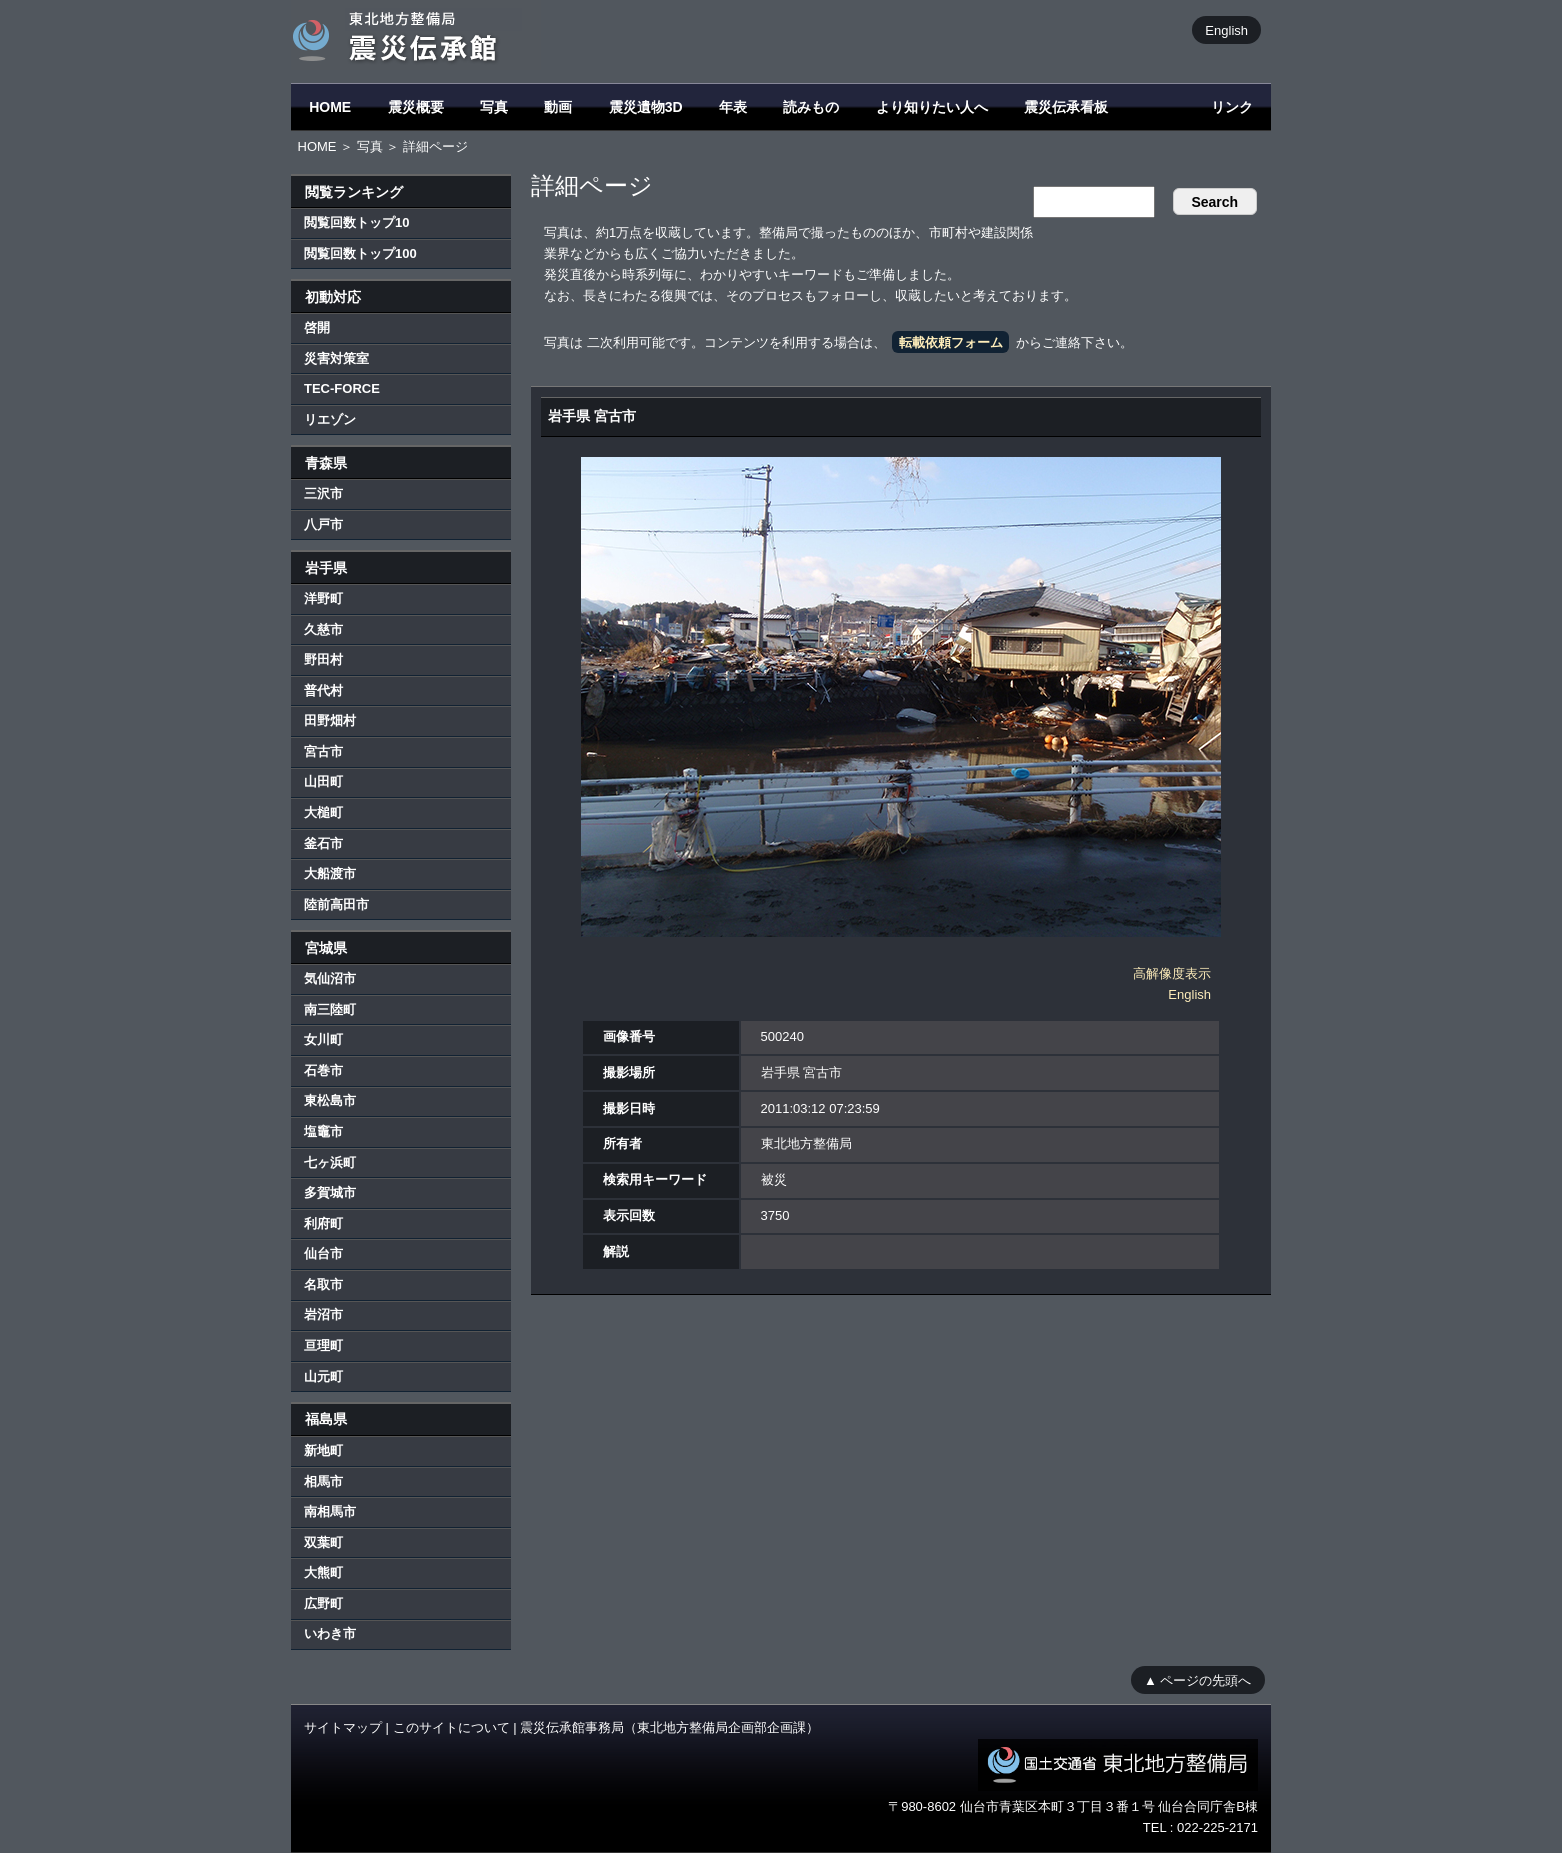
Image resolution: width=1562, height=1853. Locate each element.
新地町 (323, 1450)
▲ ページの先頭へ (1197, 1679)
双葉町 (323, 1542)
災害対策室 (336, 358)
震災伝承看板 (1066, 107)
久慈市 (323, 629)
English (1226, 29)
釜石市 (323, 843)
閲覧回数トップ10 (356, 222)
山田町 (323, 781)
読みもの (811, 107)
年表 (733, 107)
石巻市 (323, 1070)
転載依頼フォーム (951, 342)
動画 (558, 107)
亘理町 (323, 1345)
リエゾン (330, 419)
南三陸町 (330, 1009)
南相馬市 (330, 1511)
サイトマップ (343, 1727)
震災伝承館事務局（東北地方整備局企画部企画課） (669, 1727)
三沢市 (323, 493)
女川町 (323, 1039)
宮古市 (323, 751)
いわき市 (330, 1633)
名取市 (323, 1284)
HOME (330, 107)
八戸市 (323, 524)
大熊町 (323, 1572)
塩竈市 (323, 1131)
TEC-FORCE (342, 388)
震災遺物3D (646, 107)
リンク (1232, 107)
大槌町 (323, 812)
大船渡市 (330, 873)
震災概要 (416, 107)
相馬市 (323, 1481)
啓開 (317, 327)
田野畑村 (330, 720)
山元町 (323, 1376)
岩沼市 (323, 1314)
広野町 (323, 1603)
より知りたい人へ (932, 107)
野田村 (323, 659)
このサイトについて (451, 1727)
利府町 (323, 1223)
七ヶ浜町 (330, 1162)
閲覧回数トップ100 (360, 253)
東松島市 (330, 1100)
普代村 (323, 690)
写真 (494, 107)
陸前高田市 (336, 904)
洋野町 (323, 598)
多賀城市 (330, 1192)
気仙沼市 (330, 978)
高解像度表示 (1172, 973)
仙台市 (323, 1253)
